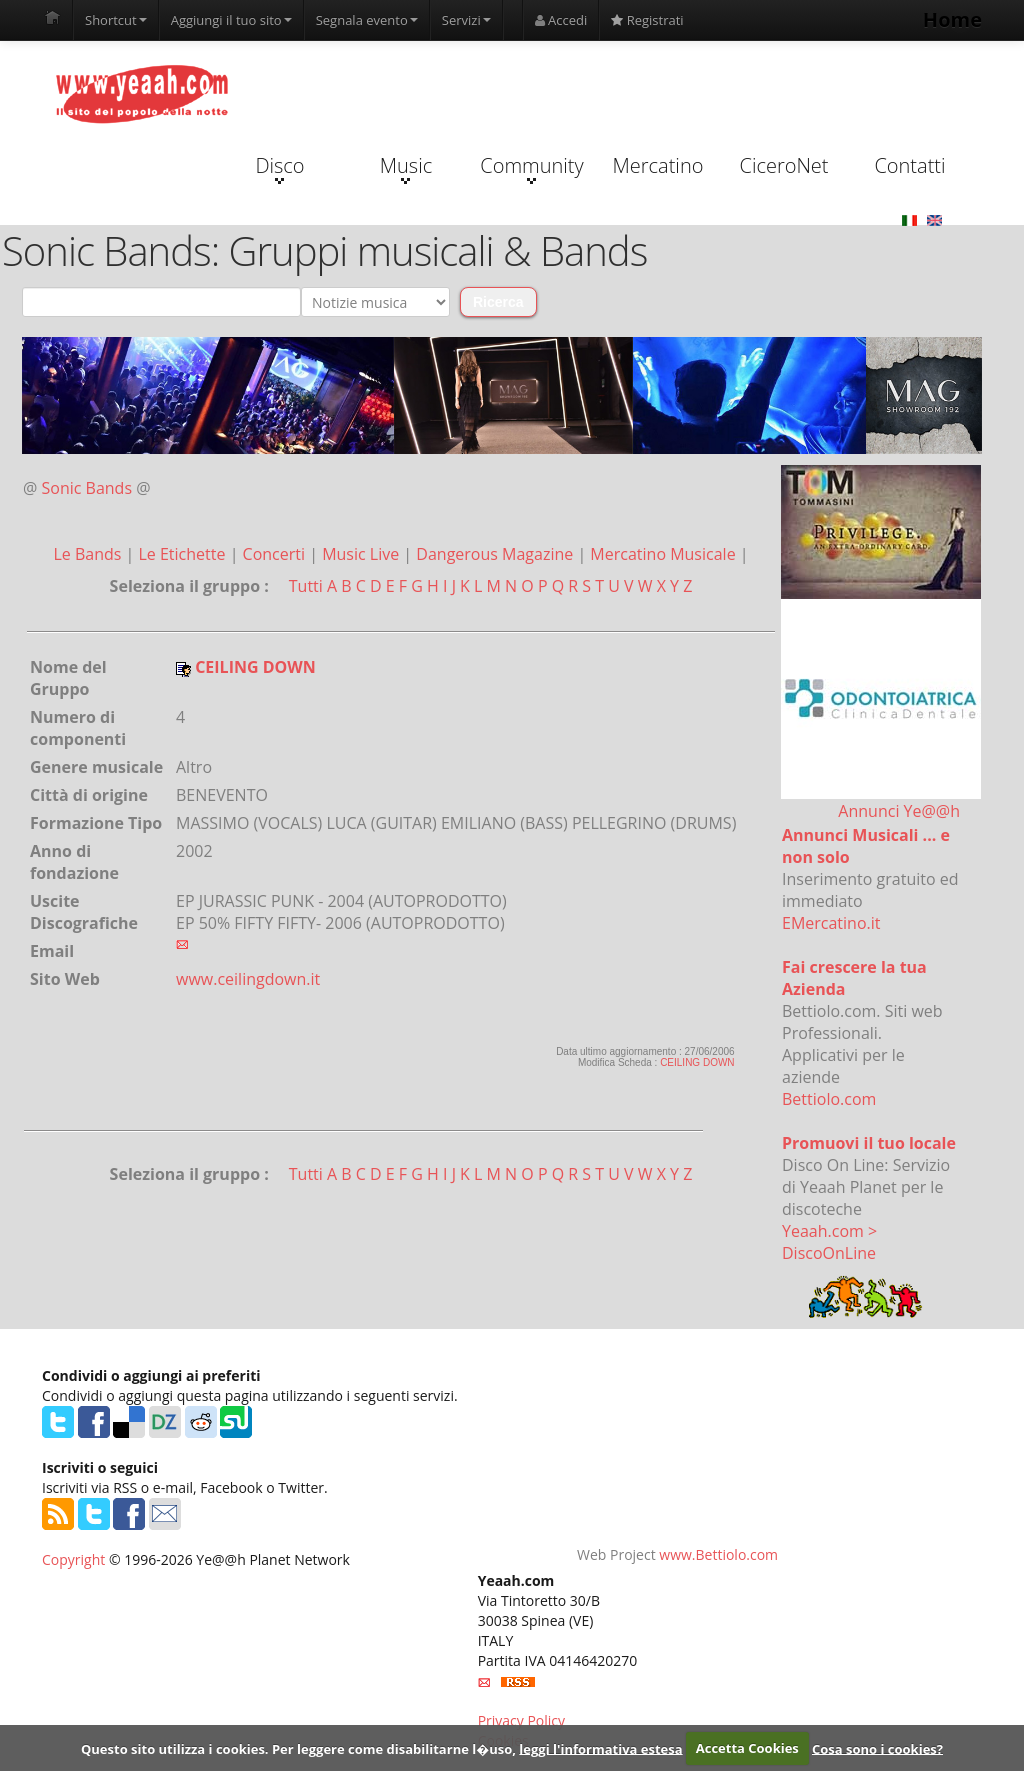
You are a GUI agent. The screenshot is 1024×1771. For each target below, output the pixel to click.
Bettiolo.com (829, 1099)
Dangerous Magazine (496, 554)
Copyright (73, 1559)
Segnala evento (367, 20)
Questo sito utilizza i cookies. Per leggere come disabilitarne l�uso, (298, 1748)
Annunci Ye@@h (899, 811)
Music (406, 168)
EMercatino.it (831, 923)
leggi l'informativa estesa (600, 1748)
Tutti (306, 586)
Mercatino (658, 165)
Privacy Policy (521, 1720)
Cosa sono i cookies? (877, 1748)
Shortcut (116, 20)
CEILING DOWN (697, 1062)
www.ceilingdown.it (248, 979)
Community (531, 168)
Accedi (561, 20)
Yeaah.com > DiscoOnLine (829, 1242)
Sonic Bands (87, 488)
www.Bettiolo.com (718, 1554)
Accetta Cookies (747, 1748)
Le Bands (89, 554)
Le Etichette (183, 554)
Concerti (276, 554)
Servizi (466, 20)
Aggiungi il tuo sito (231, 20)
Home (952, 19)
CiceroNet (783, 165)
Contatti (909, 165)
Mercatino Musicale (664, 554)
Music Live (362, 554)
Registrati (647, 20)
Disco (279, 168)
